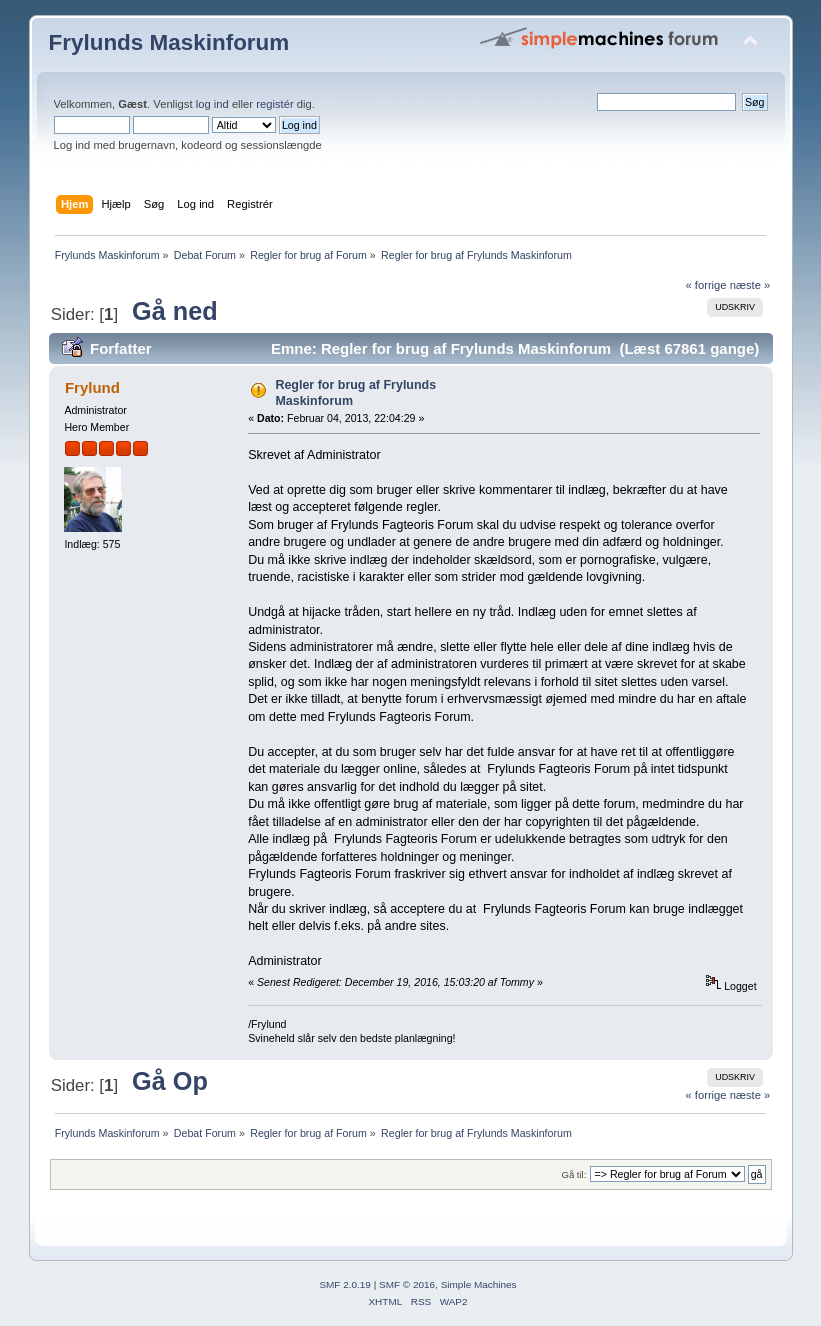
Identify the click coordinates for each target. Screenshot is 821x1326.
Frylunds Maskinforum (169, 42)
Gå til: (573, 1174)
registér (274, 104)
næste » (750, 285)
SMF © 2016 (407, 1284)
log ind (212, 104)
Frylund (92, 387)
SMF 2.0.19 (345, 1284)
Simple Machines (479, 1284)
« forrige (705, 285)
